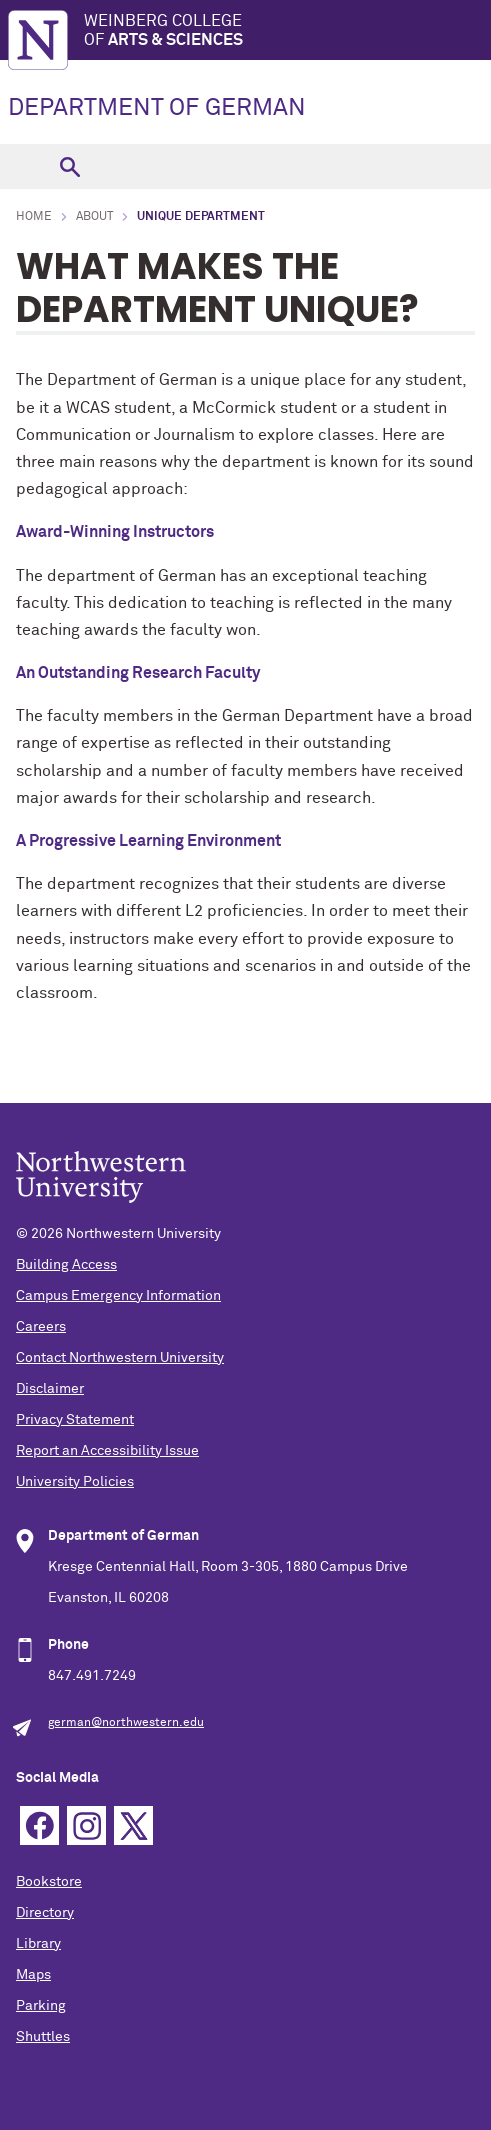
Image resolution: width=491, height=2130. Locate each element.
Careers (41, 1327)
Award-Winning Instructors (115, 532)
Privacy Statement (75, 1420)
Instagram (86, 1825)
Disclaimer (50, 1389)
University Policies (75, 1482)
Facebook (39, 1825)
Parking (41, 2006)
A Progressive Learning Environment (148, 841)
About (94, 217)
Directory (45, 1913)
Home (34, 217)
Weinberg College (287, 31)
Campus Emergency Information (118, 1296)
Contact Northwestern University (120, 1358)
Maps (33, 1975)
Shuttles (43, 2037)
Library (38, 1944)
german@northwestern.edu (126, 1723)
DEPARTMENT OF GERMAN (157, 108)
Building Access (66, 1265)
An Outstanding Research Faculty (138, 673)
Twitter (133, 1825)
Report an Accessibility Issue (107, 1451)
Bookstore (49, 1882)
